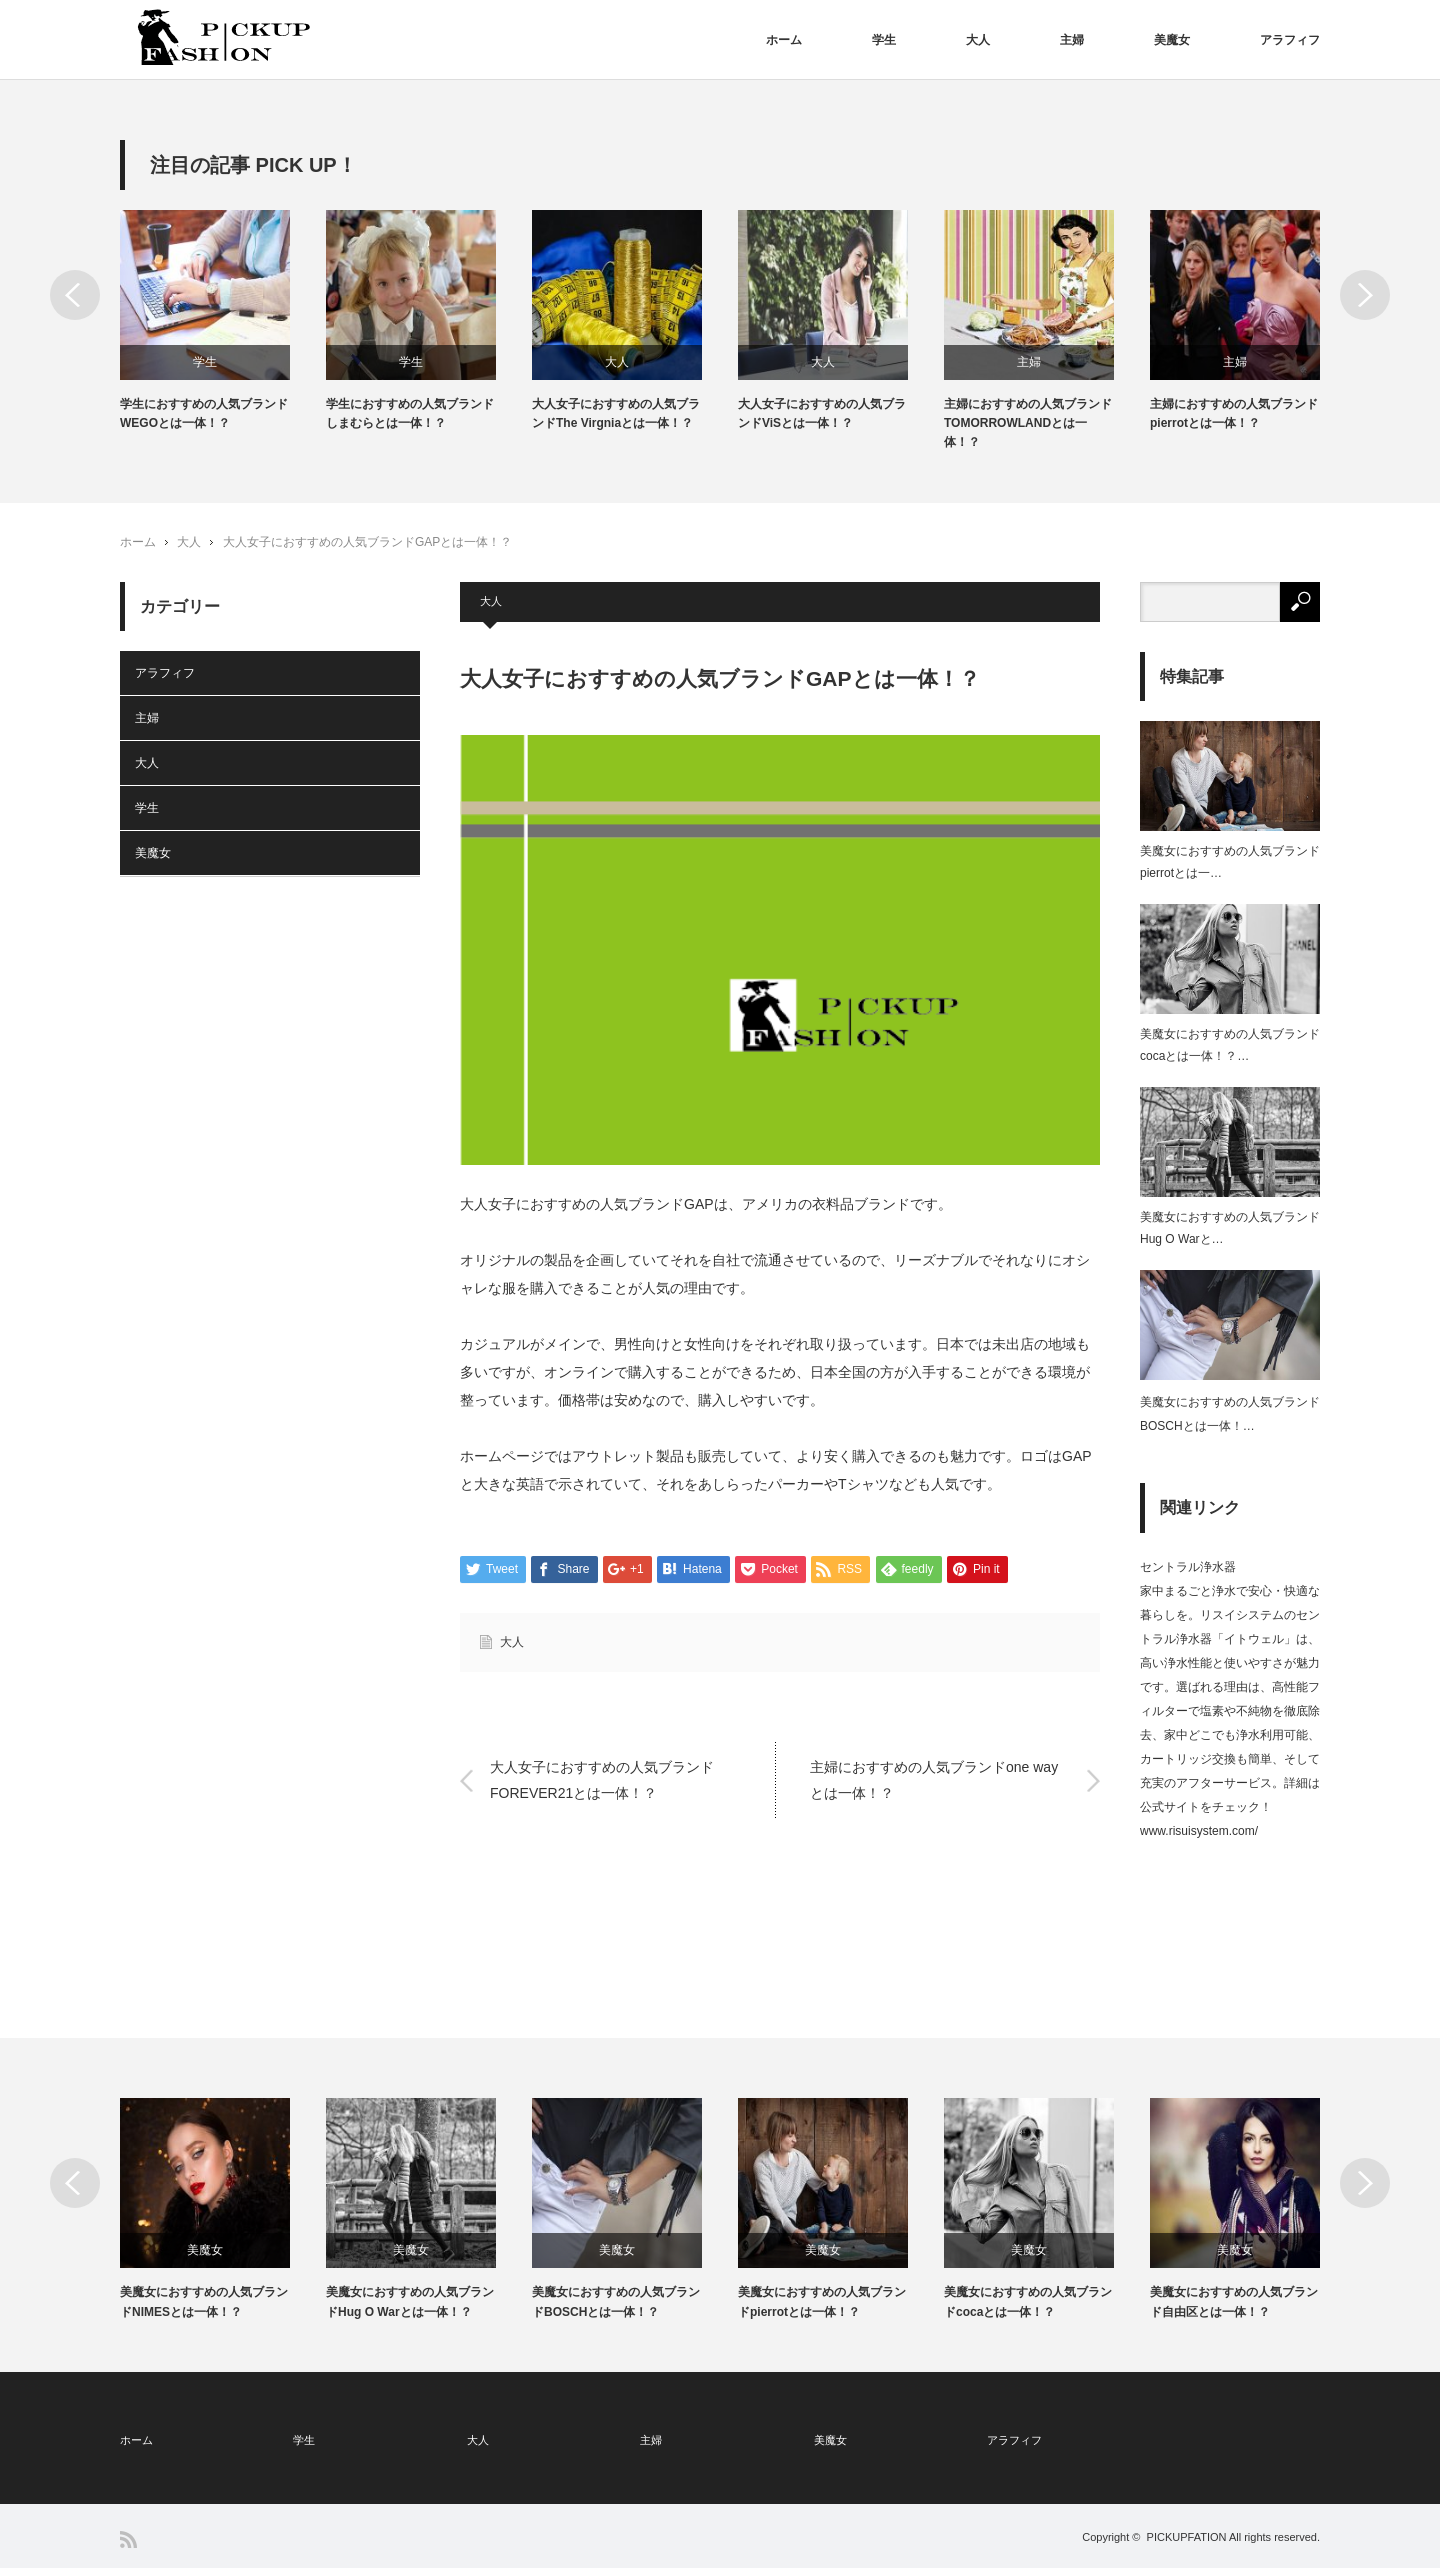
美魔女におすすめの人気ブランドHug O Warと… (1230, 1228)
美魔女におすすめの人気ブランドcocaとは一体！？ (1028, 2301)
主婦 (1072, 40)
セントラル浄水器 (1188, 1567)
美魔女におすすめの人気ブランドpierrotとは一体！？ (822, 2301)
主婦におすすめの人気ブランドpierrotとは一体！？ (1234, 413)
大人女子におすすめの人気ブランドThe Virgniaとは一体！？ (616, 413)
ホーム (784, 40)
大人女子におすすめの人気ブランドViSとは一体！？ (822, 413)
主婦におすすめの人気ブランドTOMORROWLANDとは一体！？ (1028, 423)
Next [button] (1365, 295)
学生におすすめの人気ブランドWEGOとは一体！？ (204, 413)
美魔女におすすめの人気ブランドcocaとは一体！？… (1230, 1045)
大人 (978, 40)
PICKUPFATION (1187, 2537)
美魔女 (1172, 40)
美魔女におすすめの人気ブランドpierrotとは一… (1230, 862)
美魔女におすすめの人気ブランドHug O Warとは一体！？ (410, 2301)
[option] (223, 321)
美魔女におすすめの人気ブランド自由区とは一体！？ (1234, 2301)
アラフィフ (1290, 40)
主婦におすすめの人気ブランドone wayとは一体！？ (934, 1779)
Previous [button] (75, 295)
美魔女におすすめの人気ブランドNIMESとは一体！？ (204, 2301)
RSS (128, 2539)
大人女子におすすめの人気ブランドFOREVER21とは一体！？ (602, 1779)
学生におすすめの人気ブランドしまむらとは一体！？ (410, 413)
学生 (884, 40)
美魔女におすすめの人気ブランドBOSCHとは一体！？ (616, 2301)
